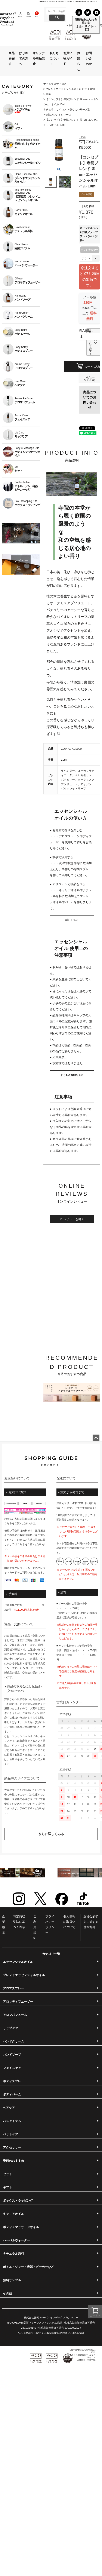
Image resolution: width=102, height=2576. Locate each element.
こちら (8, 1523)
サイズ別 (89, 89)
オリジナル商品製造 (39, 58)
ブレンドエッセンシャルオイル (63, 89)
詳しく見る (71, 920)
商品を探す (12, 58)
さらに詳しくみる (51, 1834)
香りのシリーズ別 (79, 109)
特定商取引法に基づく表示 (19, 1922)
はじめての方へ (23, 58)
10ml (48, 94)
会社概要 (74, 25)
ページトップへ (96, 1438)
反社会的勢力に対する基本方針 (90, 1922)
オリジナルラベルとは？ (90, 250)
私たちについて (54, 58)
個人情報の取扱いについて (69, 1922)
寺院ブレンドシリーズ (58, 114)
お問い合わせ (89, 58)
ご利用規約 (34, 1927)
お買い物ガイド (67, 58)
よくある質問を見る (71, 1075)
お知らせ (78, 61)
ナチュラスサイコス (55, 83)
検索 (57, 18)
